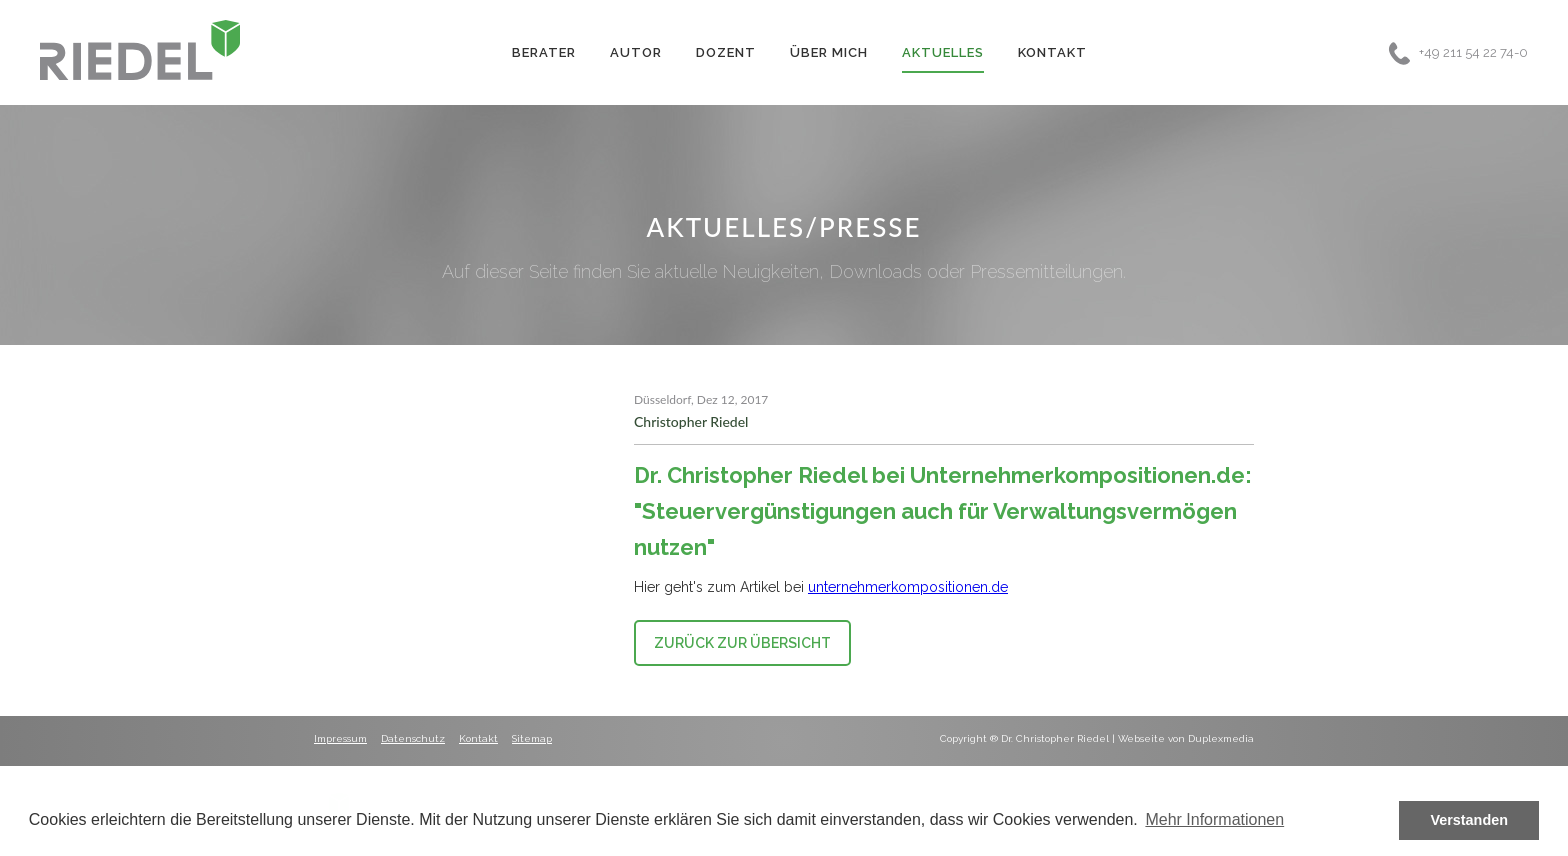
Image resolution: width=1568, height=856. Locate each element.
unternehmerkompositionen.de (908, 587)
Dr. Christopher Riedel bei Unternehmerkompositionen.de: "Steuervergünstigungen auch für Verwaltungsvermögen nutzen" (943, 511)
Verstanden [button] (1469, 820)
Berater (544, 52)
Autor (636, 52)
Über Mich (829, 52)
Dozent (726, 52)
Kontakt (1052, 52)
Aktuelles (943, 52)
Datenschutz (413, 738)
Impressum (340, 738)
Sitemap (532, 738)
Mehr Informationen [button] (1214, 819)
